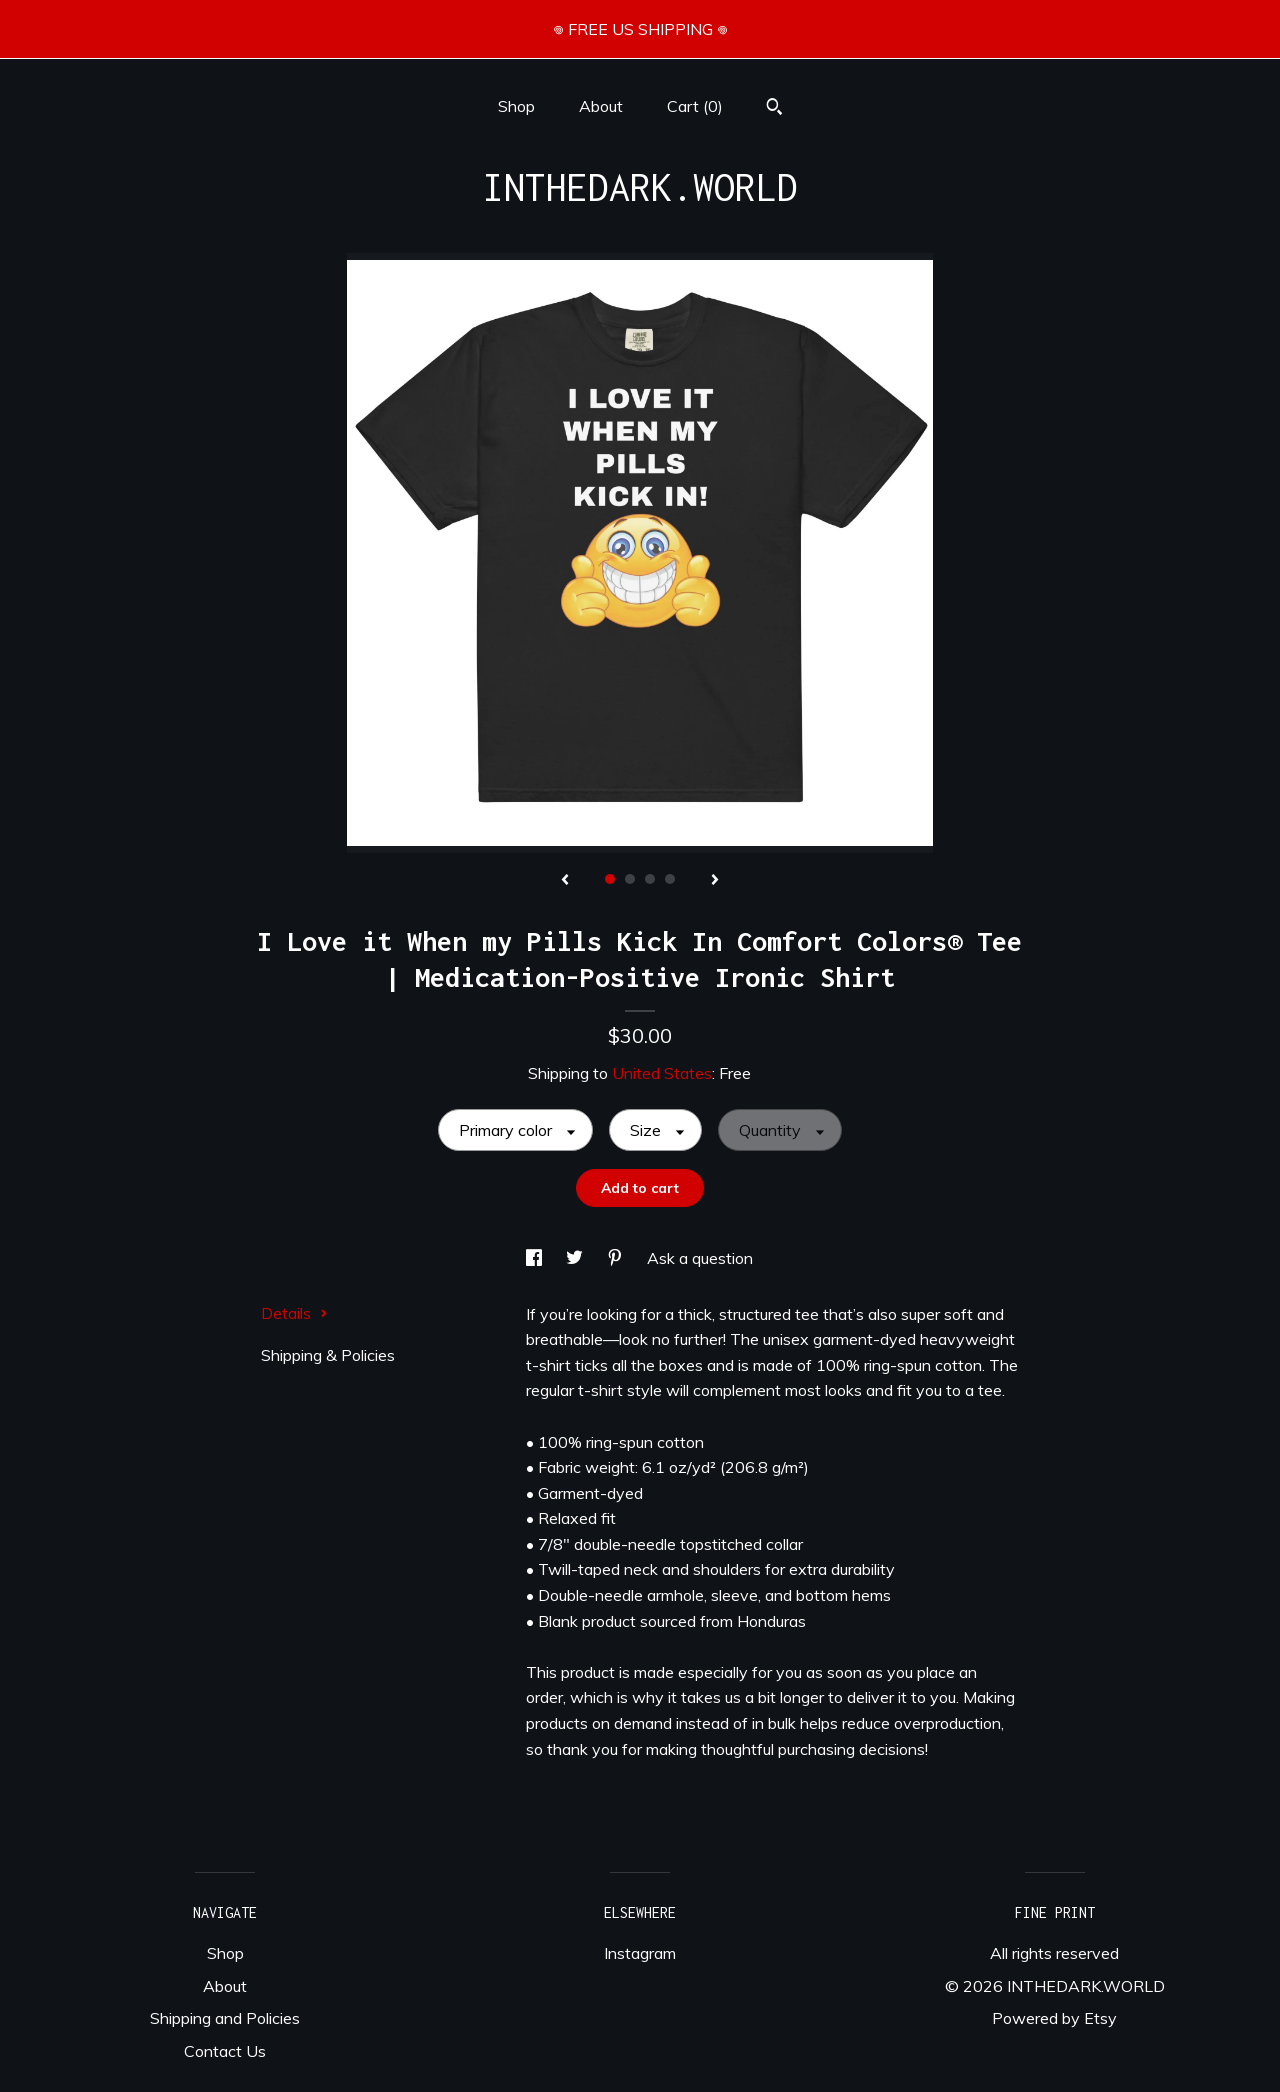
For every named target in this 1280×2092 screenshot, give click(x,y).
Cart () (695, 106)
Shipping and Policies (225, 2018)
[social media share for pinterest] (617, 1258)
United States (662, 1073)
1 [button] (610, 879)
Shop (516, 106)
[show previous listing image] (565, 881)
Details (294, 1313)
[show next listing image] (715, 881)
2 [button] (630, 879)
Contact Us (225, 2051)
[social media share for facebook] (536, 1258)
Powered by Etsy (1054, 2018)
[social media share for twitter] (576, 1258)
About (601, 106)
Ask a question (700, 1258)
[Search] (774, 109)
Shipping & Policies (328, 1355)
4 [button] (670, 879)
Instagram (640, 1953)
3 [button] (650, 879)
